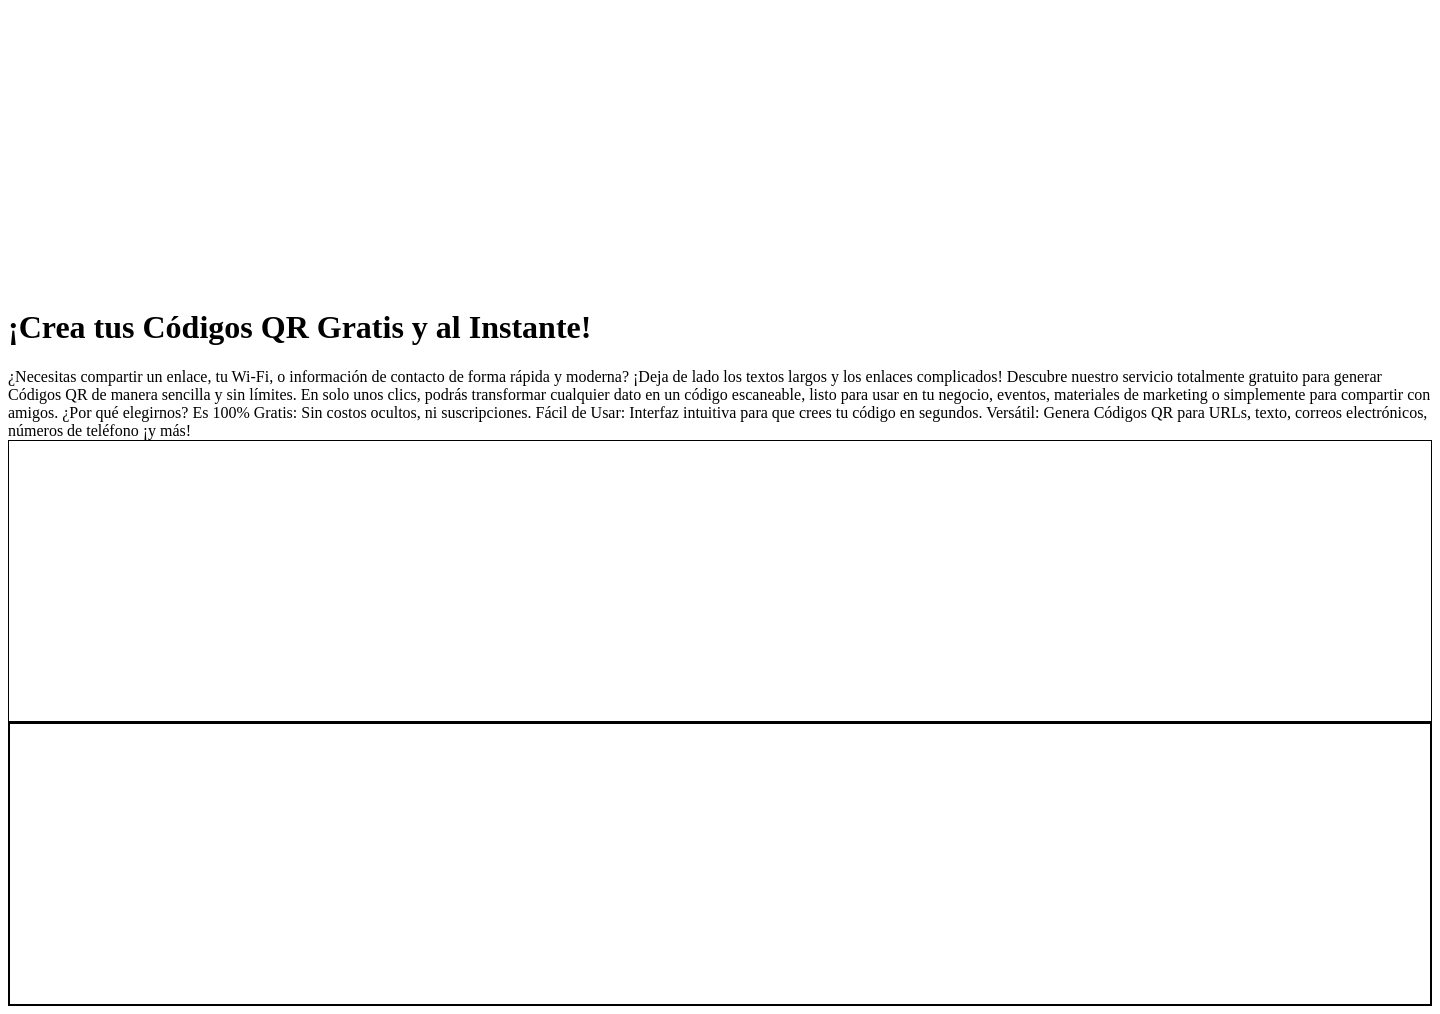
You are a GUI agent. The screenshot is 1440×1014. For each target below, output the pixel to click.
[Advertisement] (608, 148)
